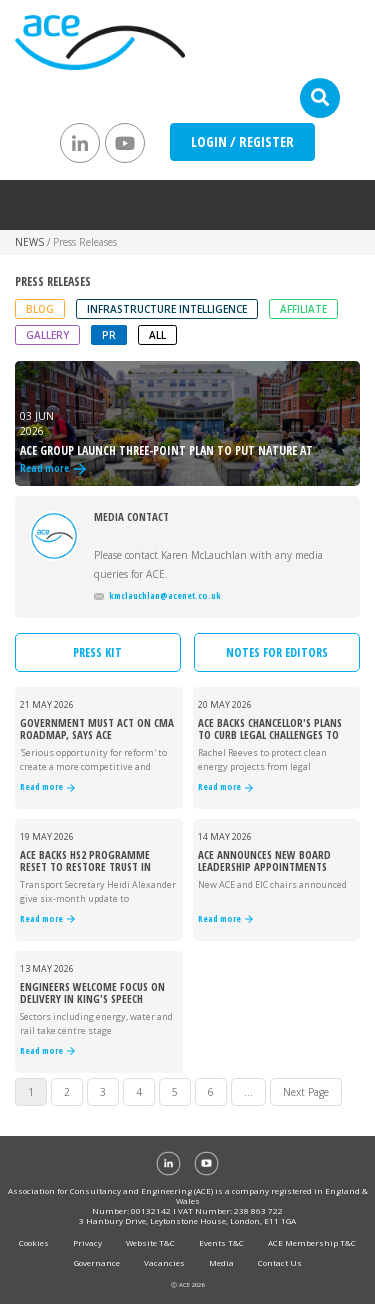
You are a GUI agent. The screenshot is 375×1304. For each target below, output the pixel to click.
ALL (157, 335)
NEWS (29, 242)
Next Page (306, 1092)
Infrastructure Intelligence (167, 309)
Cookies (34, 1242)
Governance (97, 1262)
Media (221, 1262)
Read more (47, 787)
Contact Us (280, 1262)
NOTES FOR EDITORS (277, 652)
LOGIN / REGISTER (242, 141)
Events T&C (221, 1242)
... (248, 1092)
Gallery (47, 335)
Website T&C (150, 1242)
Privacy (87, 1242)
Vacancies (164, 1262)
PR (109, 335)
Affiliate (303, 309)
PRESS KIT (97, 652)
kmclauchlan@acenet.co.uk (157, 595)
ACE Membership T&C (312, 1242)
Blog (40, 309)
